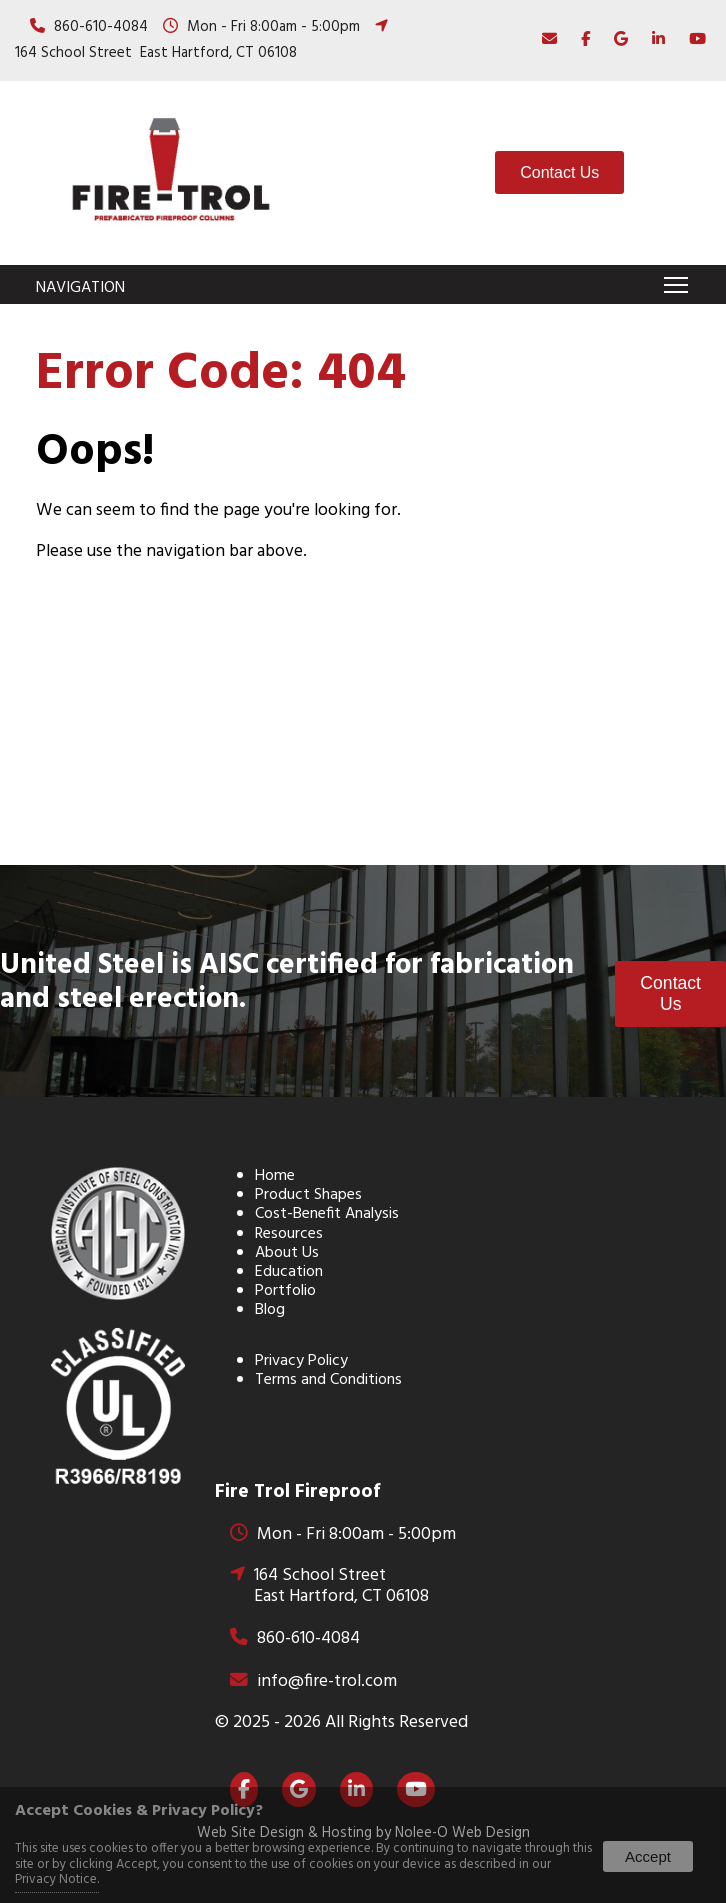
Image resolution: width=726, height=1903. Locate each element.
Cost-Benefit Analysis (327, 1214)
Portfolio (285, 1291)
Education (289, 1272)
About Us (287, 1253)
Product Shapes (308, 1195)
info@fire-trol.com (327, 1681)
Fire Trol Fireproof (297, 1492)
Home (275, 1176)
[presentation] (580, 40)
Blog (270, 1310)
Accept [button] (648, 1856)
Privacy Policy (301, 1361)
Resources (289, 1234)
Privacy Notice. (57, 1879)
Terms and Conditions (328, 1380)
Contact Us (559, 172)
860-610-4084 (101, 27)
